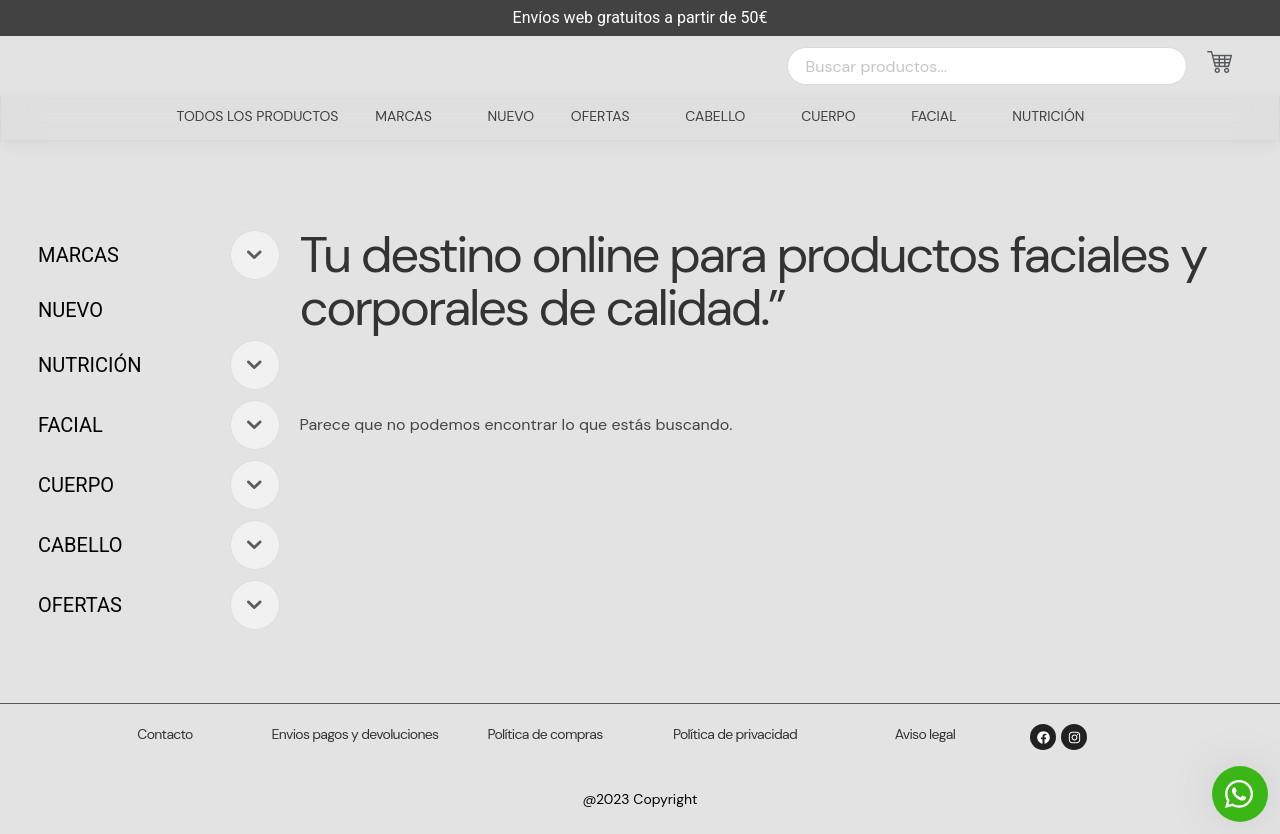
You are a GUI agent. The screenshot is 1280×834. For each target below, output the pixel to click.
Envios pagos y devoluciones (355, 734)
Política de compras (545, 734)
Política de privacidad (735, 734)
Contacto (164, 734)
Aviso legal (925, 734)
